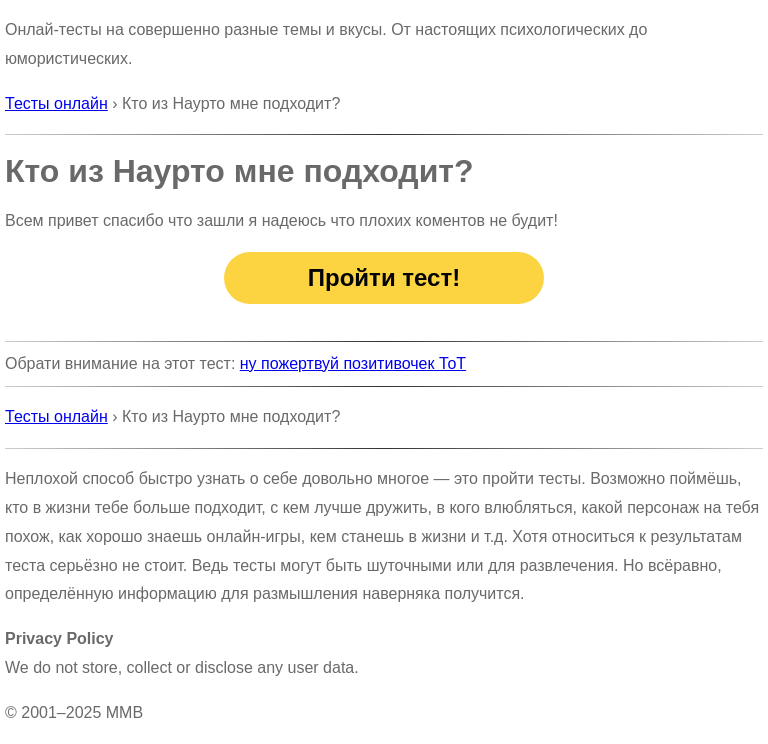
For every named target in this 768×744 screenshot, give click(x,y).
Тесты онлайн (56, 103)
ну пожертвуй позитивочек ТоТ (353, 363)
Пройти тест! (384, 277)
